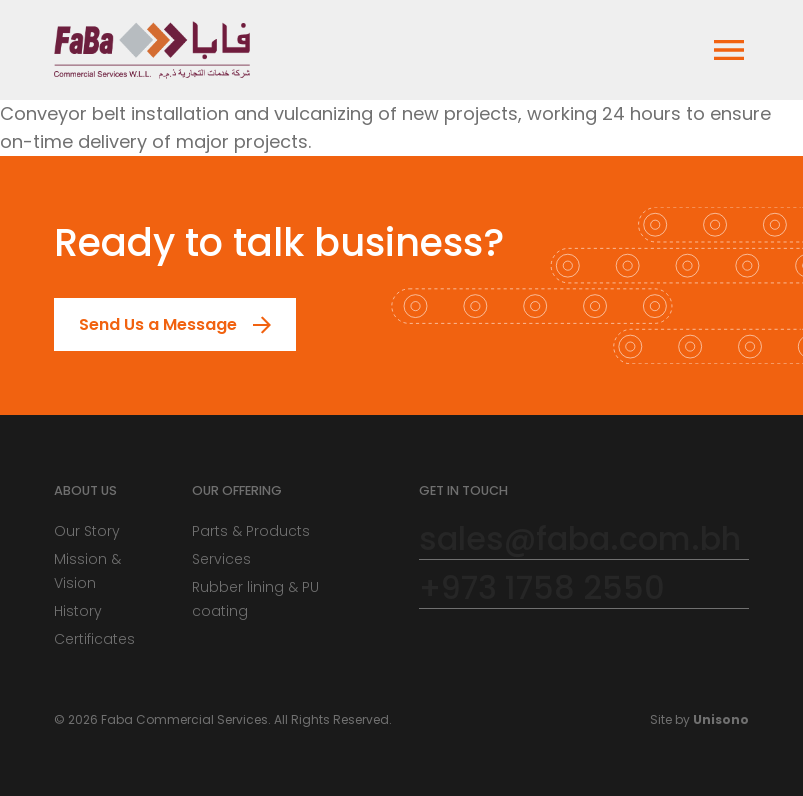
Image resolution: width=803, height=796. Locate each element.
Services (221, 559)
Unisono (721, 719)
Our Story (87, 531)
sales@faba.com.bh (580, 539)
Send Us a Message (146, 324)
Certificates (94, 639)
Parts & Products (251, 531)
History (78, 611)
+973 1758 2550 (542, 588)
